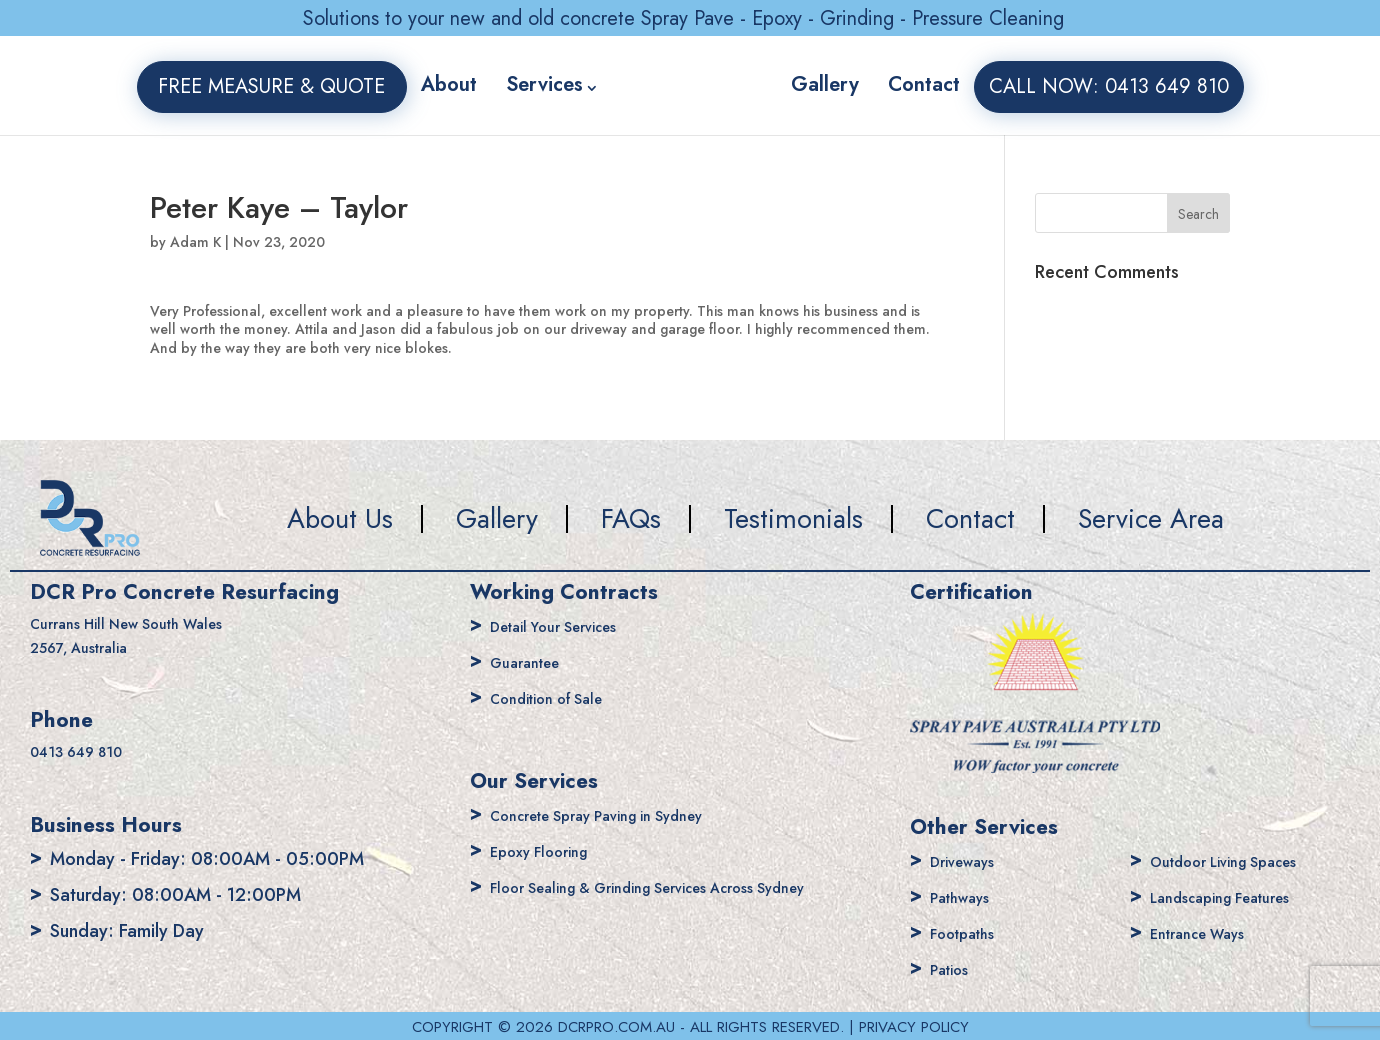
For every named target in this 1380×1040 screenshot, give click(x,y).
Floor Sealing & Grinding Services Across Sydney (685, 887)
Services (520, 85)
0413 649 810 (88, 754)
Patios (954, 969)
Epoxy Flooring (549, 851)
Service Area (1151, 518)
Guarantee (532, 662)
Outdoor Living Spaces (1241, 861)
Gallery (848, 85)
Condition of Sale (559, 698)
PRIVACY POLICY (914, 1027)
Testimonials (793, 518)
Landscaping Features (1236, 897)
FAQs (631, 518)
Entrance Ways (1208, 933)
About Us (340, 518)
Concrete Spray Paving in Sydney (621, 815)
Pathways (967, 897)
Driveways (970, 861)
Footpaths (970, 933)
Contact (947, 85)
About (425, 85)
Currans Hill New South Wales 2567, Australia (147, 636)
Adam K (195, 242)
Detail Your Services (568, 626)
